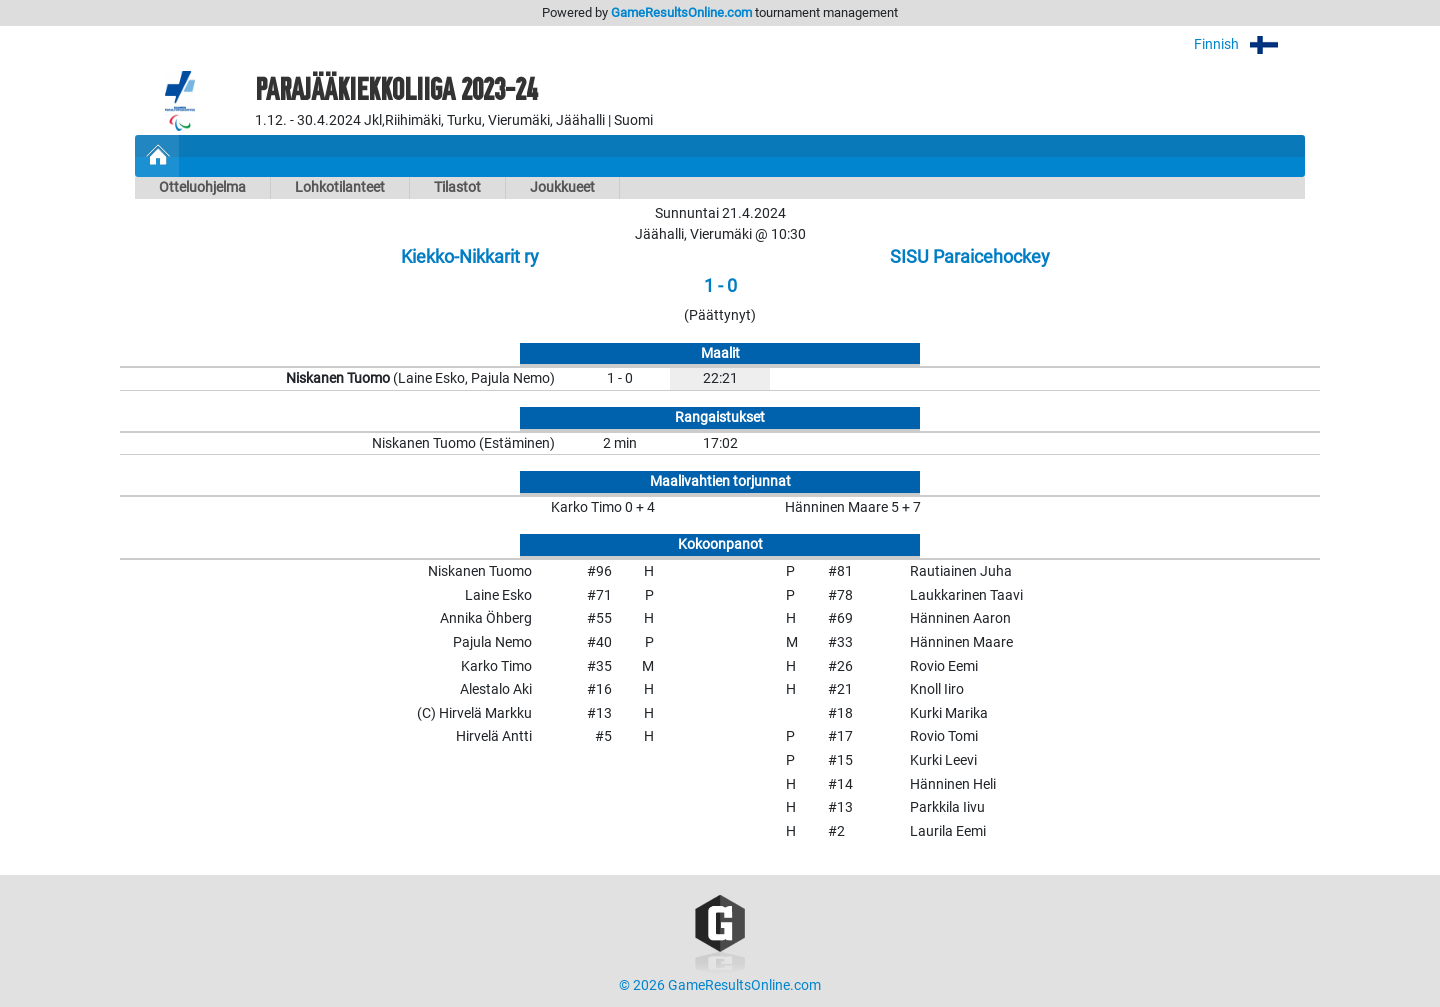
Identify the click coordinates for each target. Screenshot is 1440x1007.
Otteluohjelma (202, 187)
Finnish (1249, 44)
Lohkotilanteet (340, 187)
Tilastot (457, 187)
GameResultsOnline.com (681, 12)
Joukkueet (562, 187)
